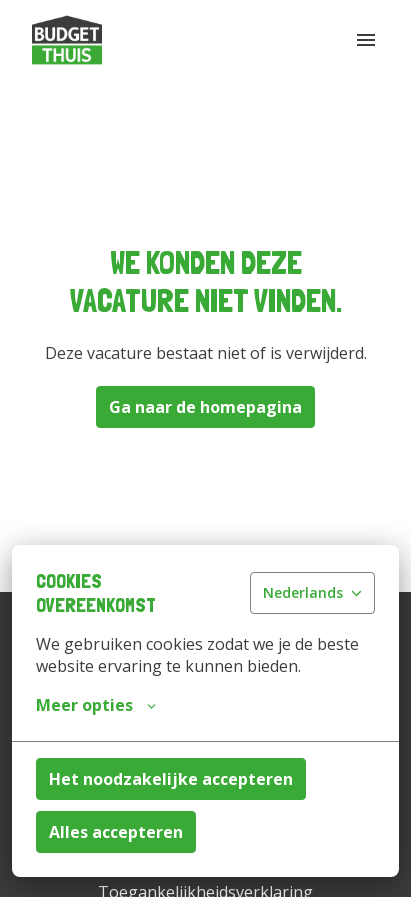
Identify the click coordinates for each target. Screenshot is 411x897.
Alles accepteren (116, 832)
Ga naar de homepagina (205, 407)
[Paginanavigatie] (366, 40)
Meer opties (96, 705)
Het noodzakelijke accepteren (171, 779)
